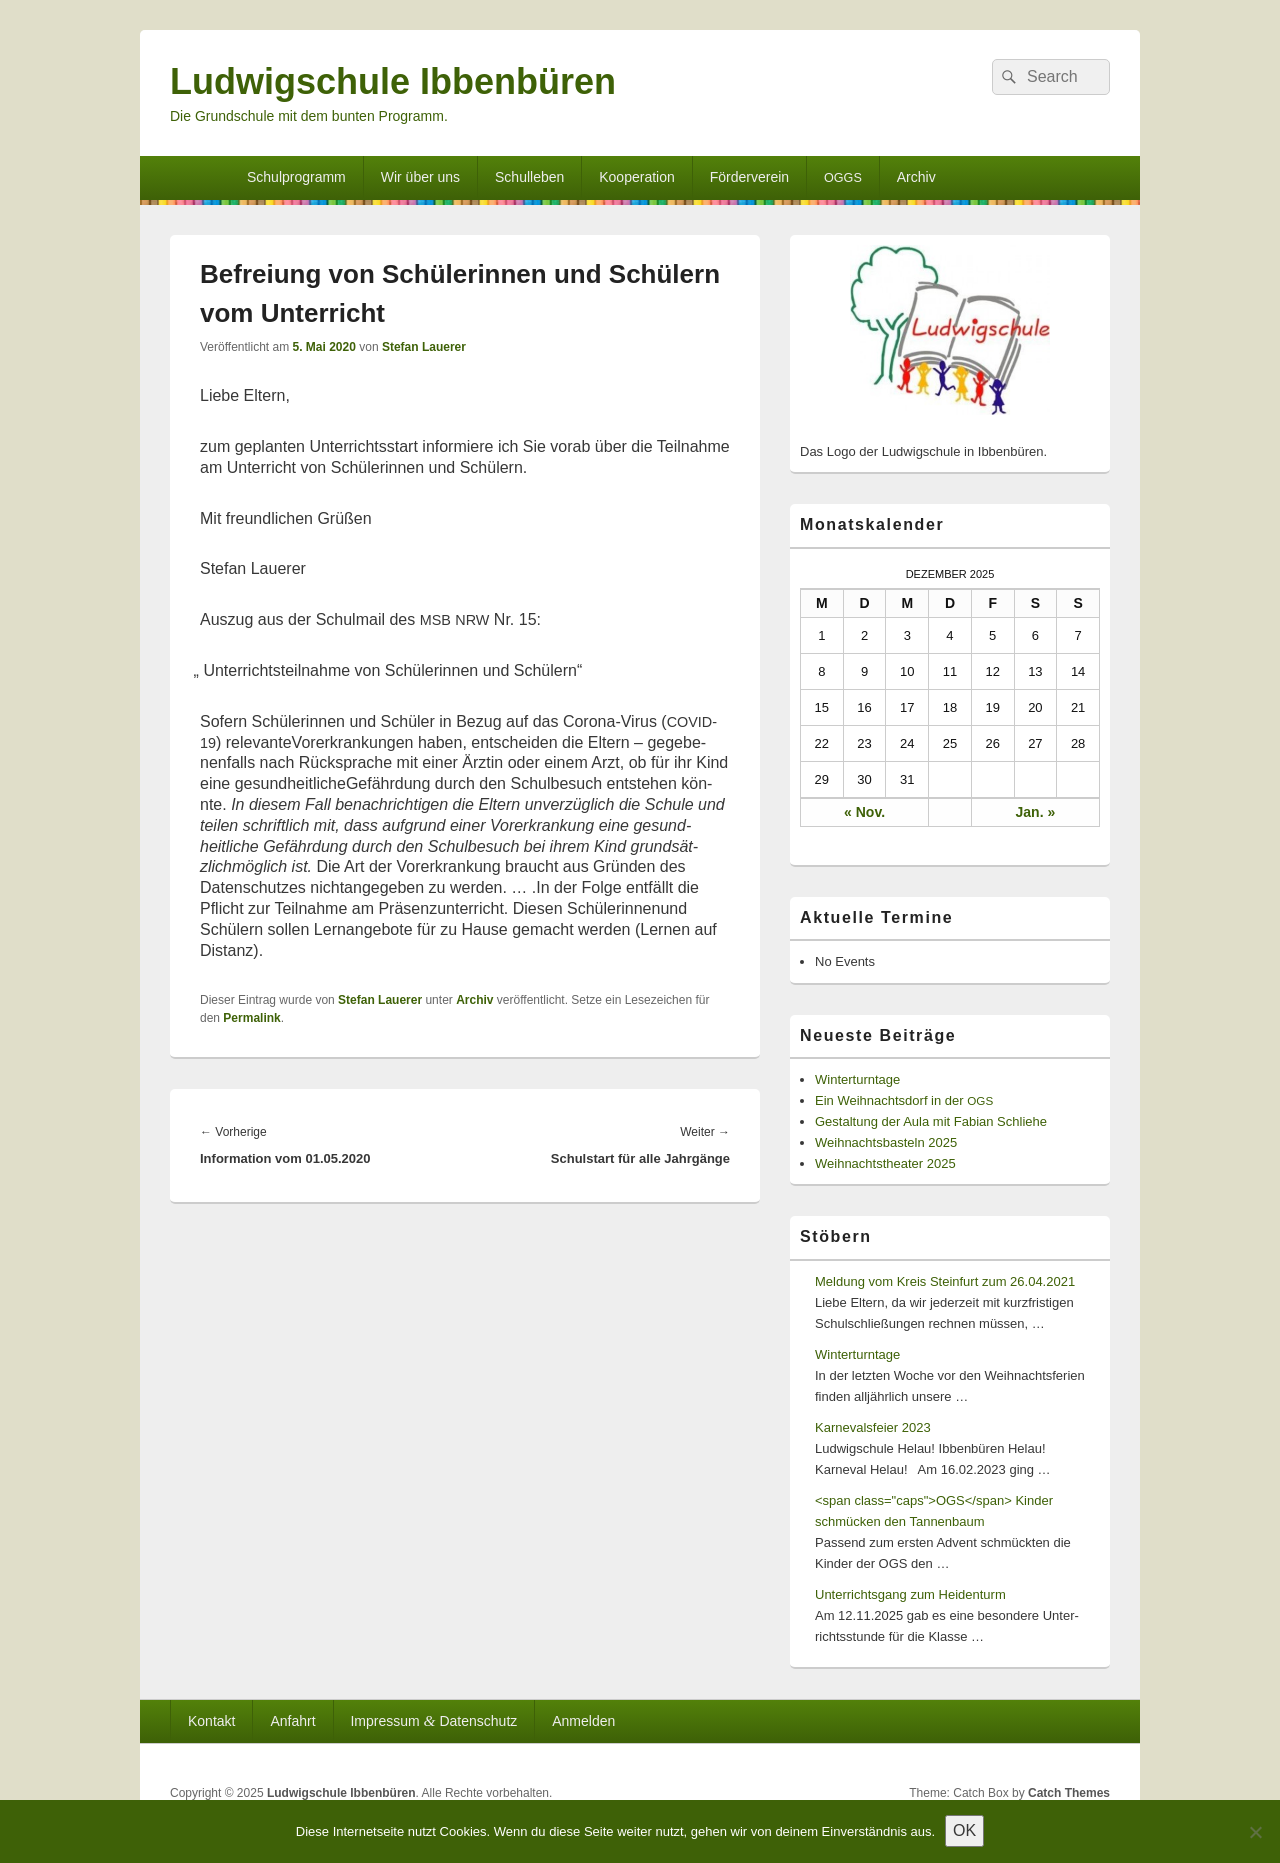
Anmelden (583, 1721)
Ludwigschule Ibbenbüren (393, 81)
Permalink (251, 1018)
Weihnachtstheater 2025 (885, 1163)
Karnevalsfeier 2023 (873, 1427)
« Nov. (864, 812)
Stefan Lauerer (424, 347)
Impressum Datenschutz (433, 1720)
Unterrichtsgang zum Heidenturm (910, 1594)
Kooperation (637, 177)
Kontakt (211, 1721)
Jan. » (1036, 812)
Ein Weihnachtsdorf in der (904, 1100)
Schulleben (529, 177)
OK (964, 1830)
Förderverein (749, 177)
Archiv (916, 177)
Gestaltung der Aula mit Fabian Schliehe (931, 1121)
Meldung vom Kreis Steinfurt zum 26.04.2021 (945, 1281)
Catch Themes (1069, 1793)
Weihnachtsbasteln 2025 (886, 1142)
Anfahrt (292, 1721)
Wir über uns (420, 177)
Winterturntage (857, 1079)
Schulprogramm (296, 177)
